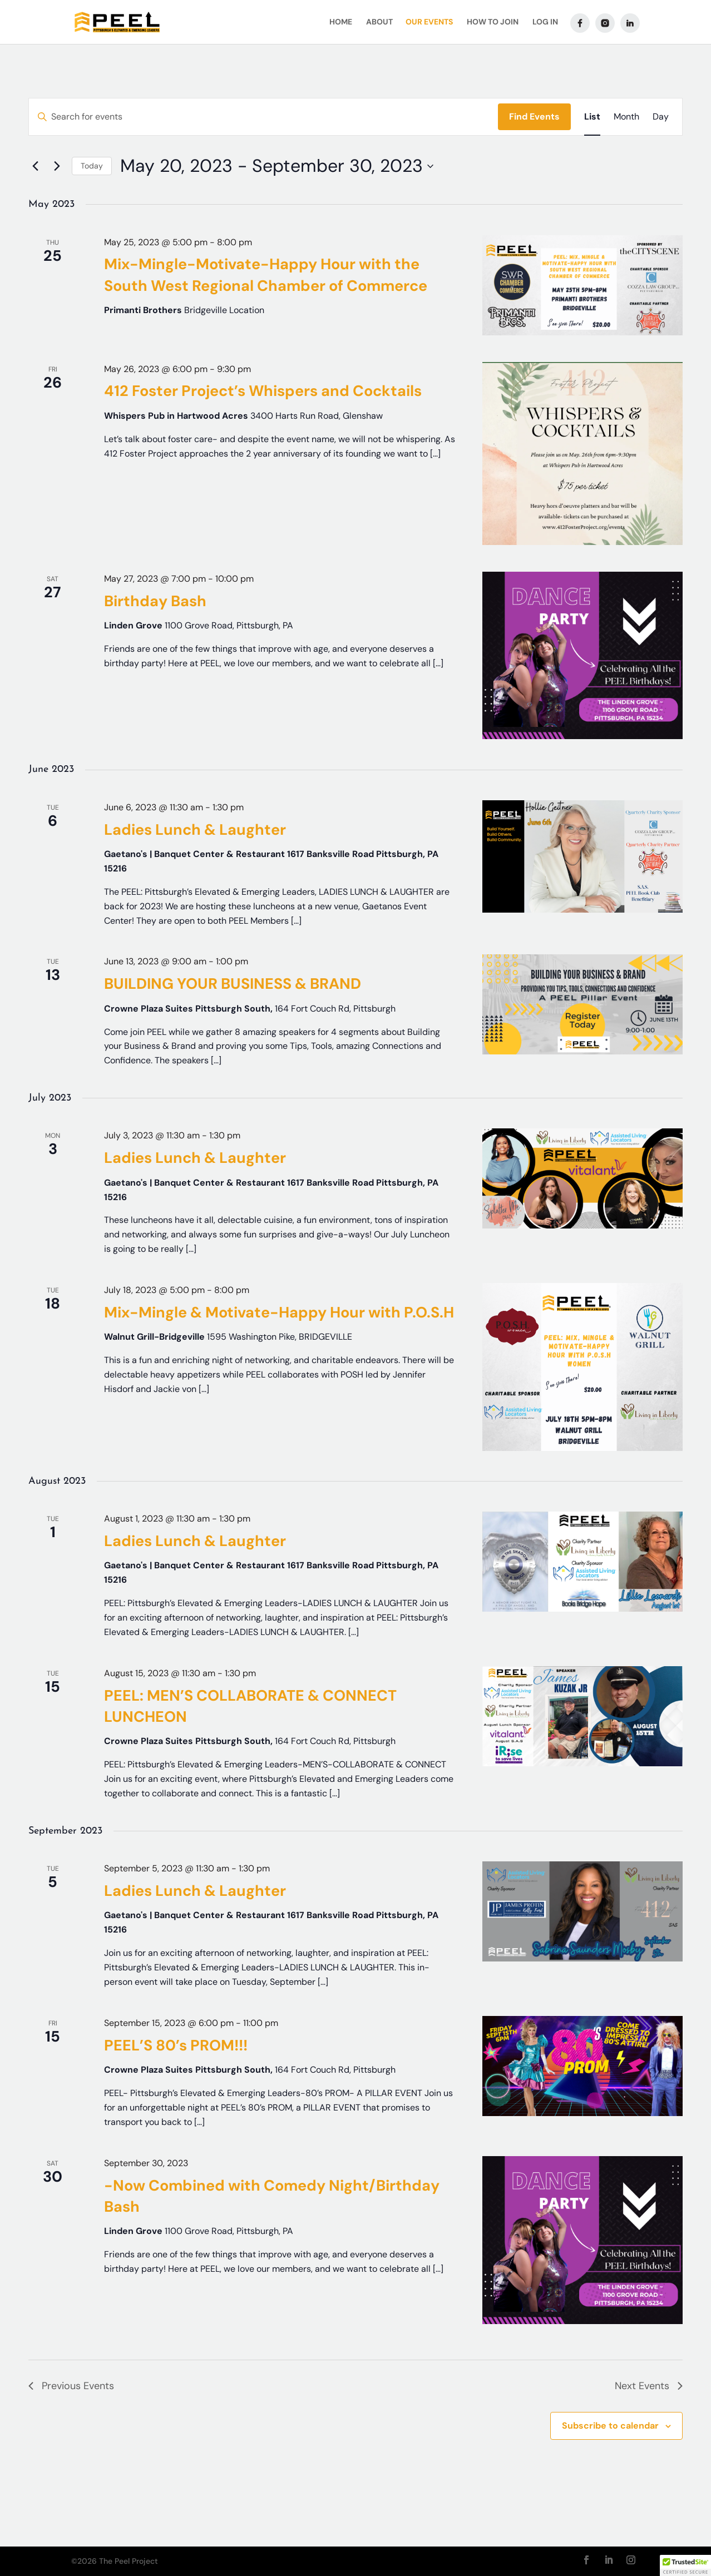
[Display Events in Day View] (661, 116)
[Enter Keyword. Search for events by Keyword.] (263, 116)
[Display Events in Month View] (626, 116)
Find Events (534, 116)
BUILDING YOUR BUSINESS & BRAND (232, 983)
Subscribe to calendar (610, 2425)
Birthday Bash (155, 601)
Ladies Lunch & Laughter (195, 829)
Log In (545, 22)
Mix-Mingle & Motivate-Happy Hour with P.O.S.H (279, 1312)
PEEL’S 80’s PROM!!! (176, 2045)
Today (92, 166)
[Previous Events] (35, 166)
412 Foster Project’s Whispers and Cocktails (263, 390)
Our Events (429, 22)
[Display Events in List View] (592, 116)
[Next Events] (56, 166)
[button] (685, 2565)
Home (340, 22)
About (379, 22)
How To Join (493, 22)
